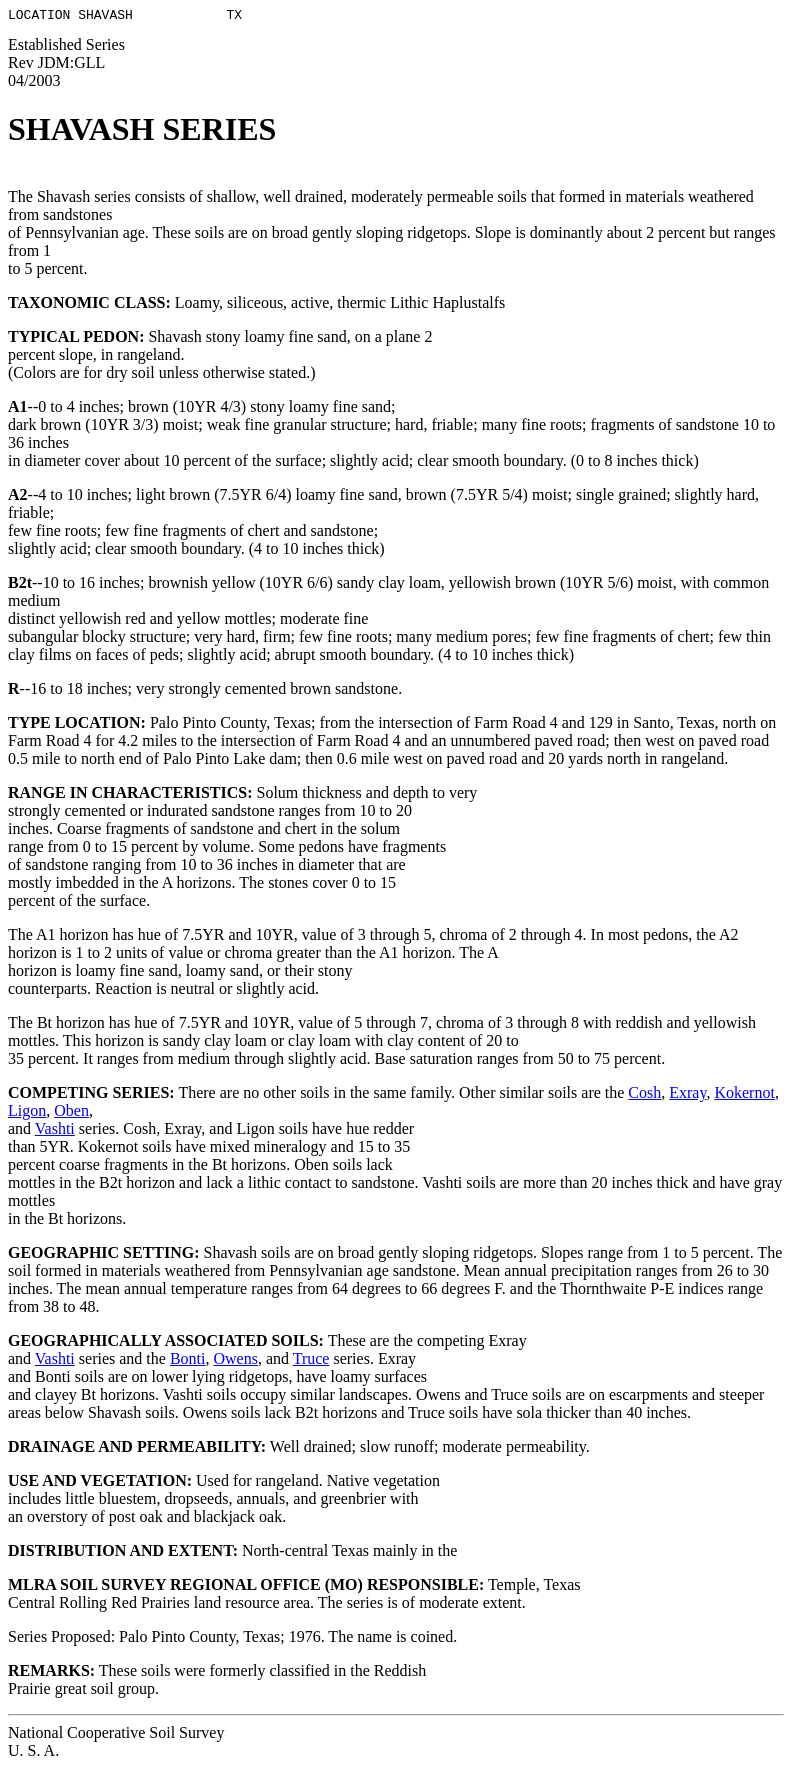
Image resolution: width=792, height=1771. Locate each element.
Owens (235, 1361)
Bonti (188, 1361)
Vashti (55, 1131)
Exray (687, 1095)
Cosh (644, 1095)
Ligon (27, 1113)
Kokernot (744, 1095)
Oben (71, 1113)
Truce (311, 1361)
